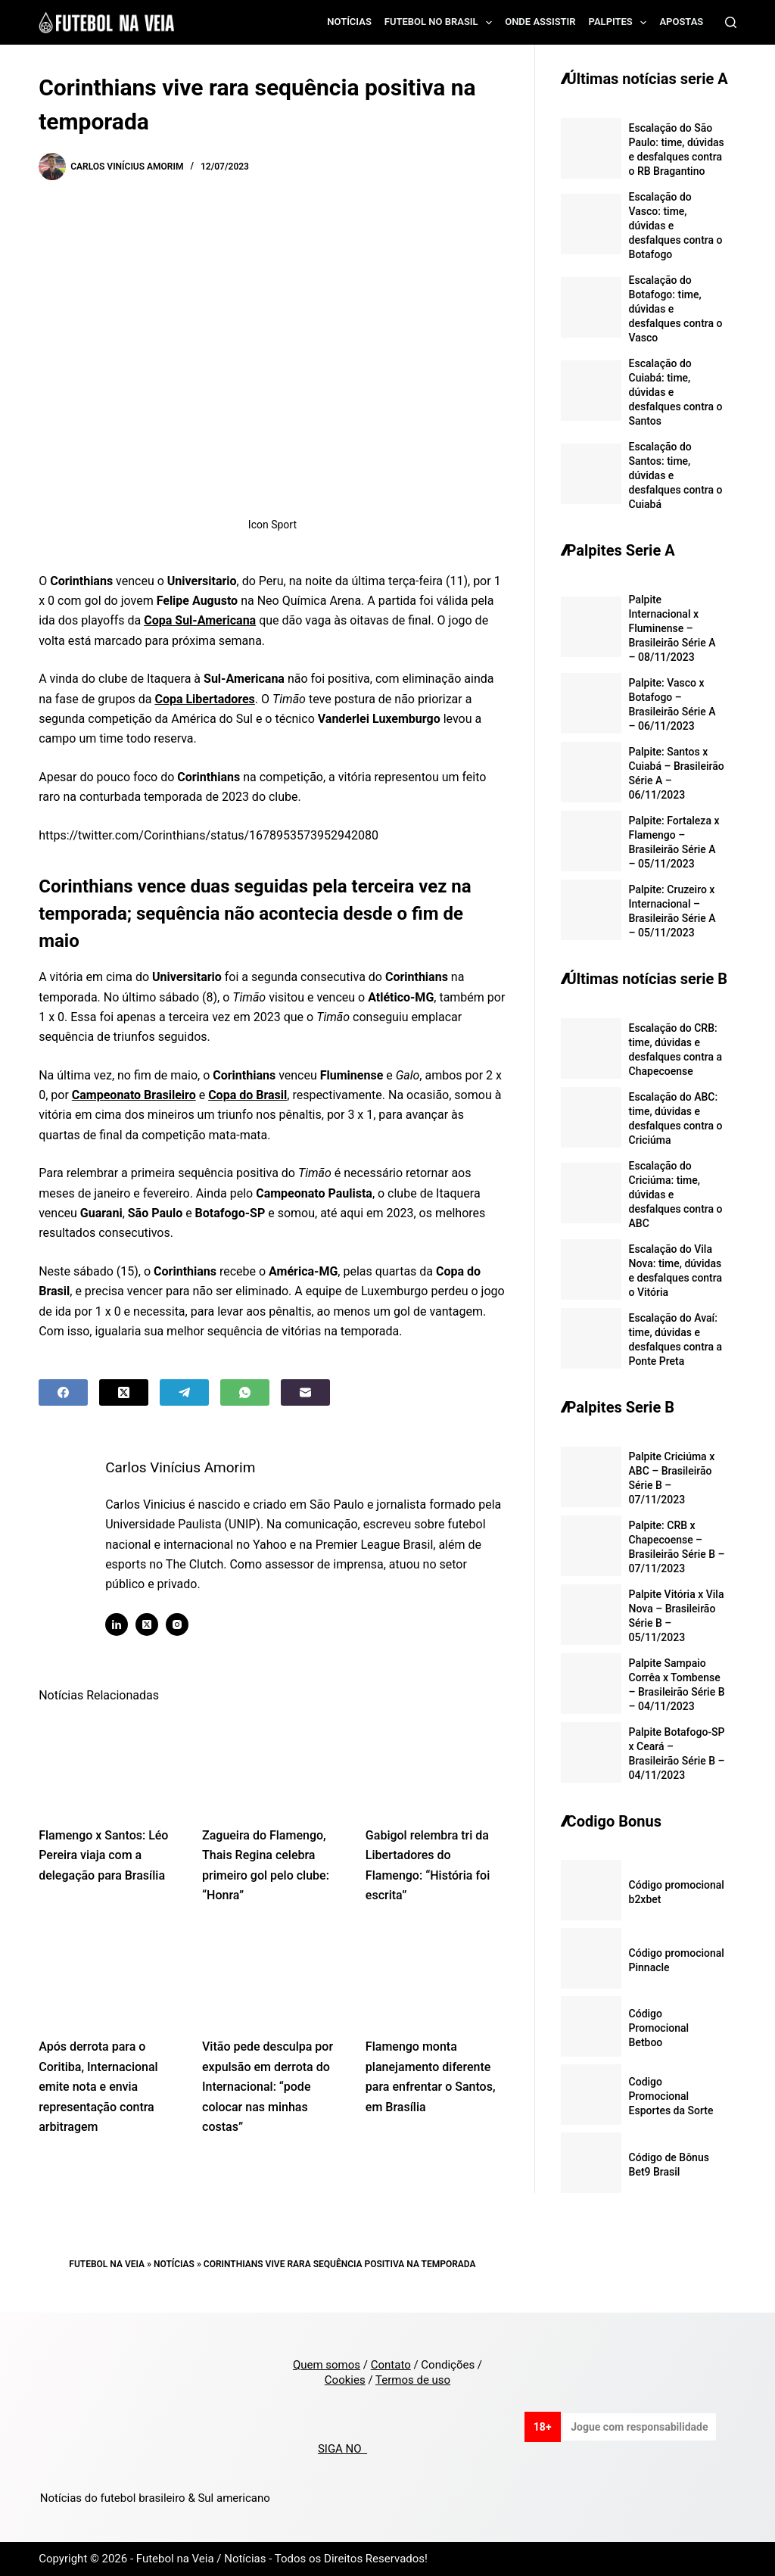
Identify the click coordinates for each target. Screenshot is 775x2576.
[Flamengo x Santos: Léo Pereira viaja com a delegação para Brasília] (109, 1764)
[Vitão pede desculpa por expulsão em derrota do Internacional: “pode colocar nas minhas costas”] (272, 1976)
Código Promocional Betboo (659, 2028)
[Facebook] (63, 1392)
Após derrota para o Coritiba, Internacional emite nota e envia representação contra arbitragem (98, 2086)
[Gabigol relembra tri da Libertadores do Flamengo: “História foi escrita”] (436, 1764)
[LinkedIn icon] (118, 1624)
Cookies (345, 2380)
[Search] (730, 22)
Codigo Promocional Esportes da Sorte (671, 2096)
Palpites (621, 23)
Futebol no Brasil (441, 23)
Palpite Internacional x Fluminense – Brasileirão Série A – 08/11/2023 (672, 628)
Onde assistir (540, 21)
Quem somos (326, 2365)
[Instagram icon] (179, 1624)
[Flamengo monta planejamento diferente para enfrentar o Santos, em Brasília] (436, 1976)
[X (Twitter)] (123, 1392)
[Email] (305, 1392)
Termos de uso (412, 2380)
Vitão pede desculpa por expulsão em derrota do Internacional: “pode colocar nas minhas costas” (267, 2086)
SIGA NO (342, 2449)
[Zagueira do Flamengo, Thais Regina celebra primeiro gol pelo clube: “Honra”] (272, 1764)
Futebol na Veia (107, 2264)
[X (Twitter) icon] (149, 1624)
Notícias (349, 21)
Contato (391, 2365)
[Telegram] (184, 1392)
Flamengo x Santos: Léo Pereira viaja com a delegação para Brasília (103, 1855)
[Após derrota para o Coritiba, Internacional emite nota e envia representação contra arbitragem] (109, 1976)
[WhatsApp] (244, 1392)
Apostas (681, 21)
